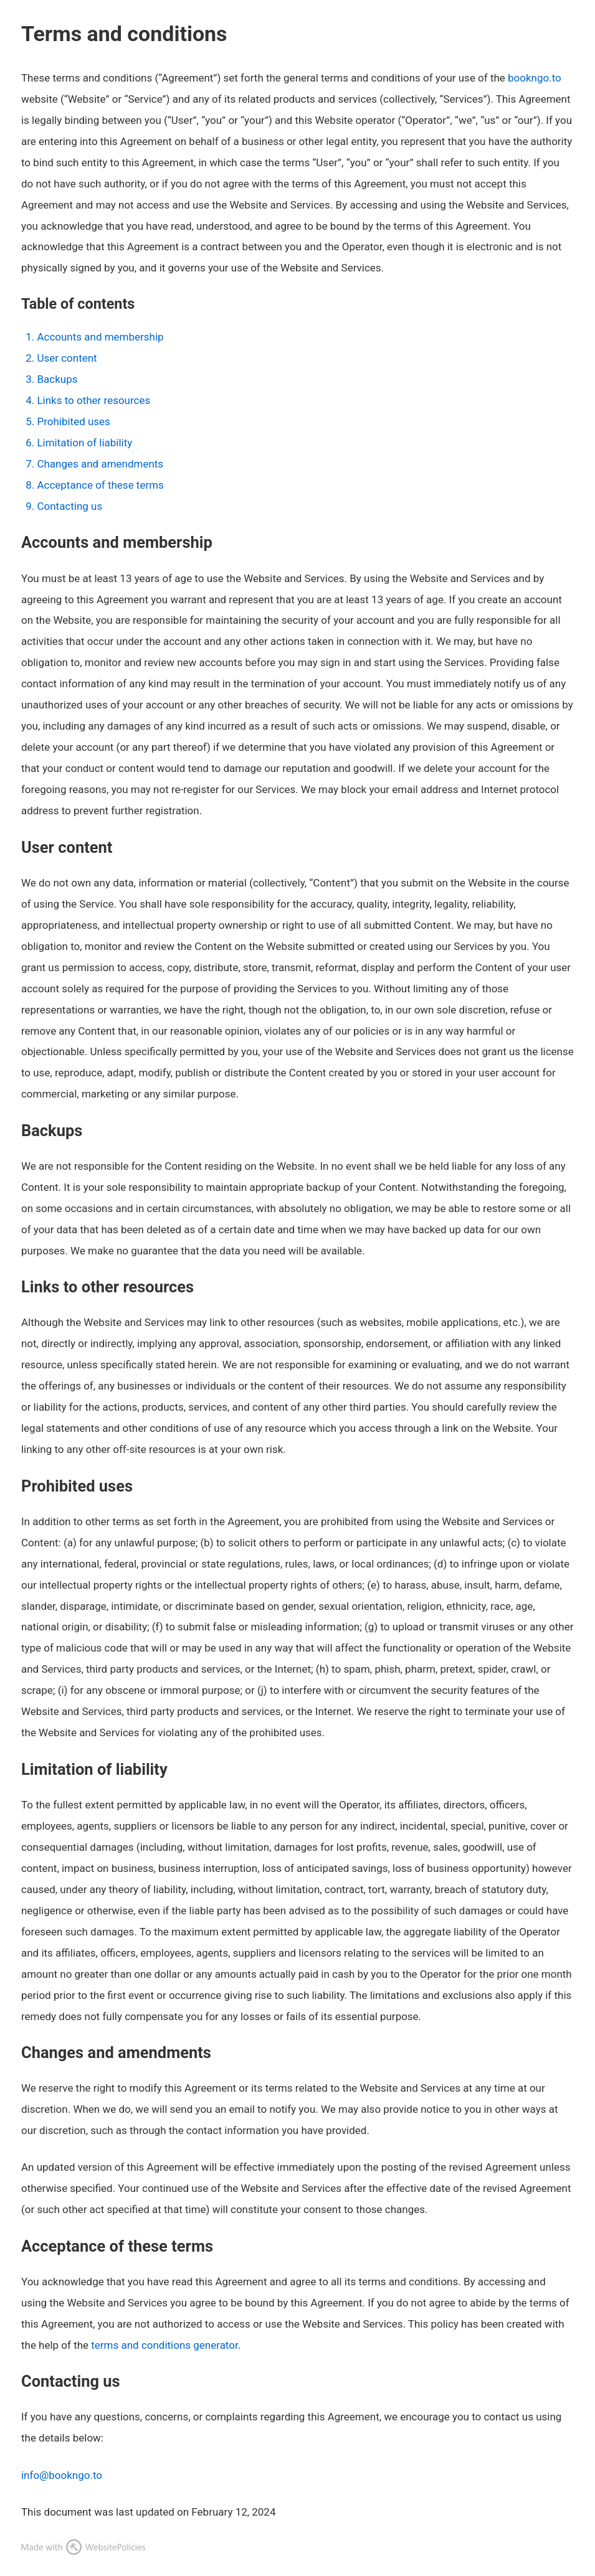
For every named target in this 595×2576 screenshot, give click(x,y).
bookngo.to (534, 78)
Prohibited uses (73, 421)
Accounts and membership (100, 337)
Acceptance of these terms (100, 485)
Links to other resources (93, 400)
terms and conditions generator (164, 2345)
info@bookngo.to (61, 2475)
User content (67, 358)
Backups (57, 379)
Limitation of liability (84, 442)
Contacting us (69, 506)
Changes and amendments (100, 464)
